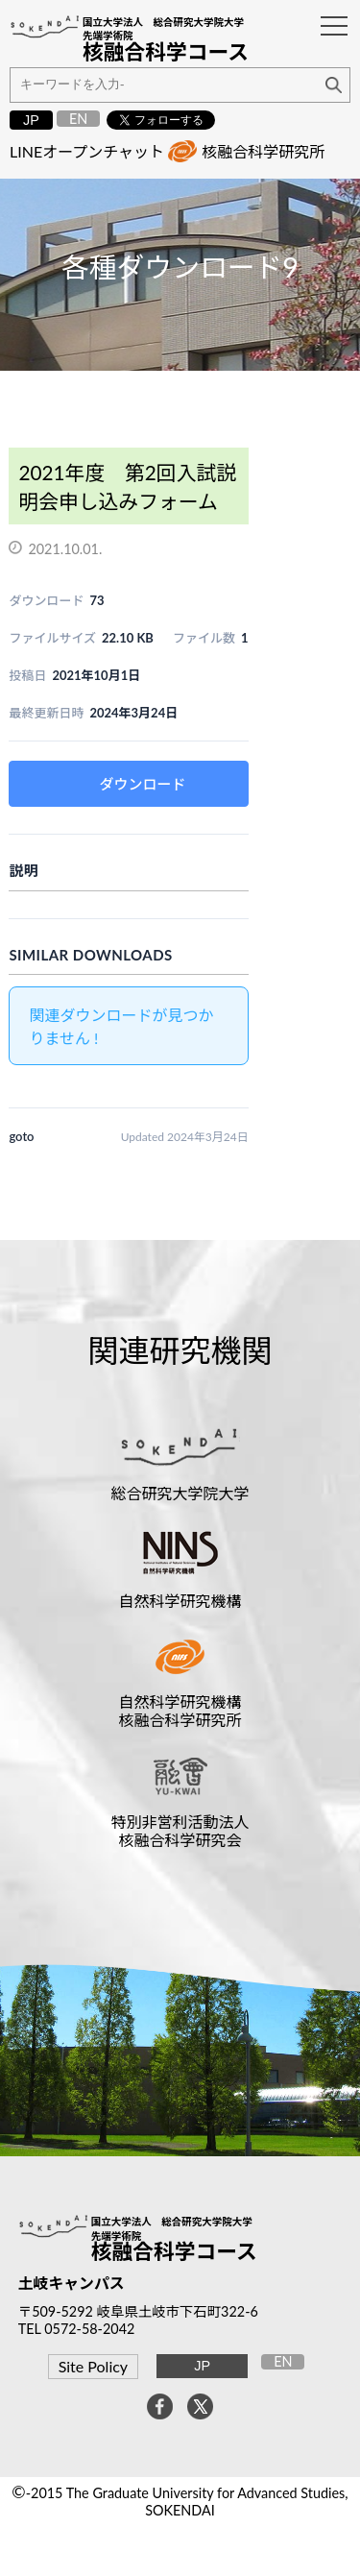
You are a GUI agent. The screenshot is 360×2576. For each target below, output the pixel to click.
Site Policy (93, 2366)
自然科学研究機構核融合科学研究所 (179, 1710)
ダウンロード (143, 783)
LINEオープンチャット (87, 151)
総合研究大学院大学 (179, 1493)
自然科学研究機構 (179, 1601)
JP (31, 120)
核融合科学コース (174, 2251)
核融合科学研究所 (263, 151)
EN (78, 118)
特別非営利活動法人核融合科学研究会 (179, 1830)
